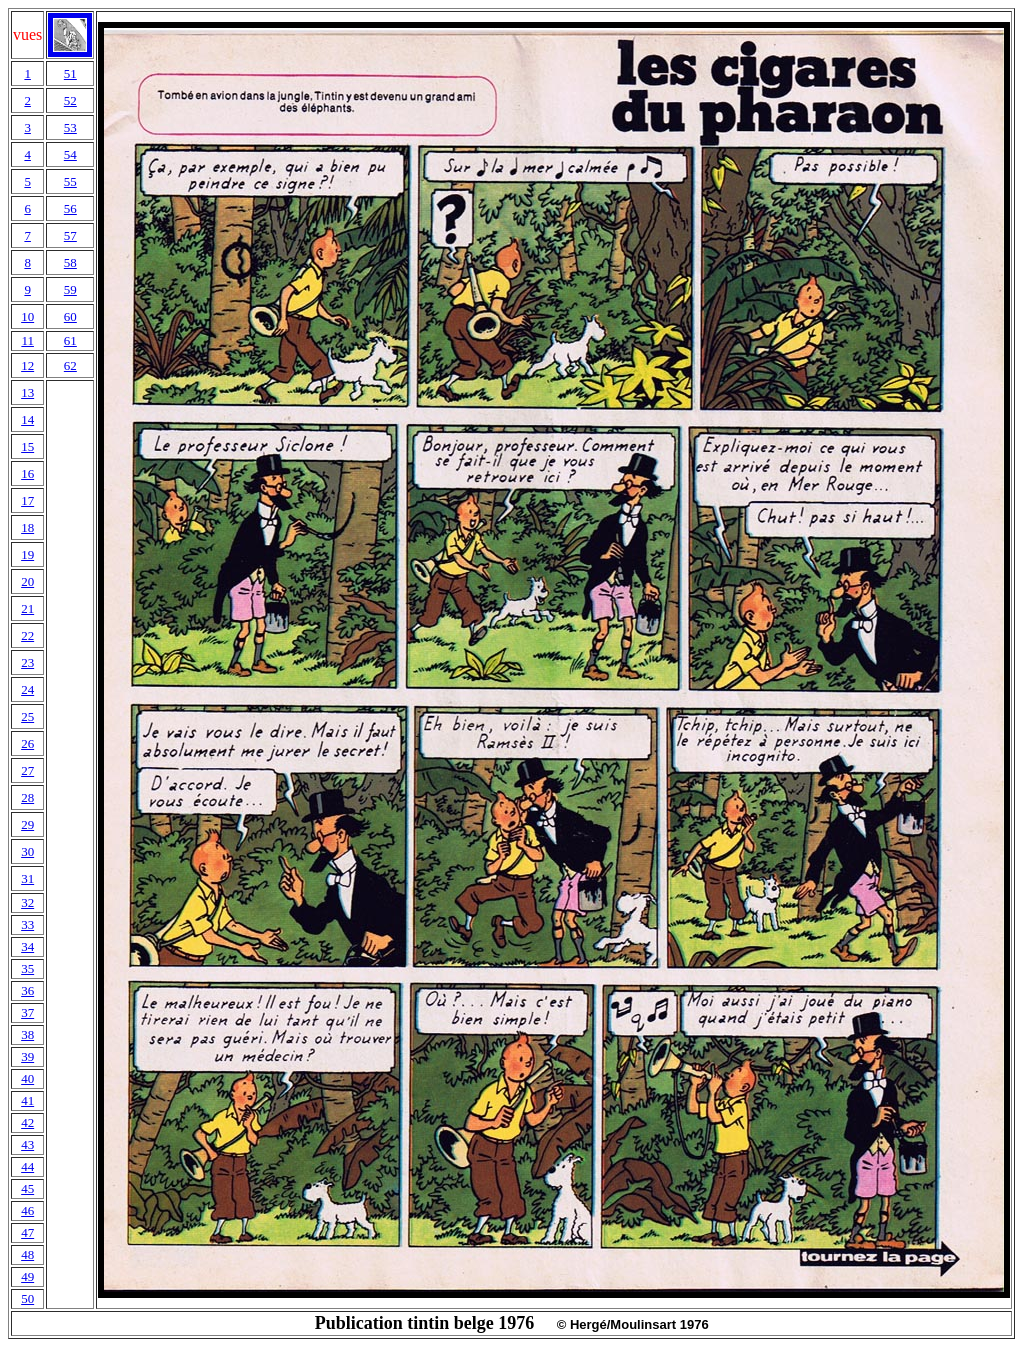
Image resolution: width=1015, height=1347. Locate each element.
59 (70, 289)
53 (70, 127)
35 (27, 968)
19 (27, 554)
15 (27, 446)
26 (27, 743)
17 (27, 500)
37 (27, 1012)
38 (27, 1034)
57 (70, 235)
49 (27, 1276)
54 (70, 154)
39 (27, 1056)
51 (70, 73)
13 (27, 392)
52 (70, 100)
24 (27, 689)
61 (70, 340)
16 (27, 473)
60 (70, 316)
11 (27, 340)
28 (27, 797)
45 (27, 1188)
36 (27, 990)
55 (70, 181)
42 (27, 1122)
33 (27, 924)
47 (27, 1232)
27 (27, 770)
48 (27, 1254)
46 (27, 1210)
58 (70, 262)
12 (27, 365)
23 (27, 662)
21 (27, 608)
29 (27, 824)
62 (70, 365)
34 (27, 946)
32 (27, 902)
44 (27, 1166)
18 (27, 527)
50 (27, 1298)
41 (27, 1100)
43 (27, 1144)
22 (27, 635)
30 (27, 851)
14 (27, 419)
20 (27, 581)
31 (27, 878)
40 (27, 1078)
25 (27, 716)
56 (70, 208)
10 (27, 316)
